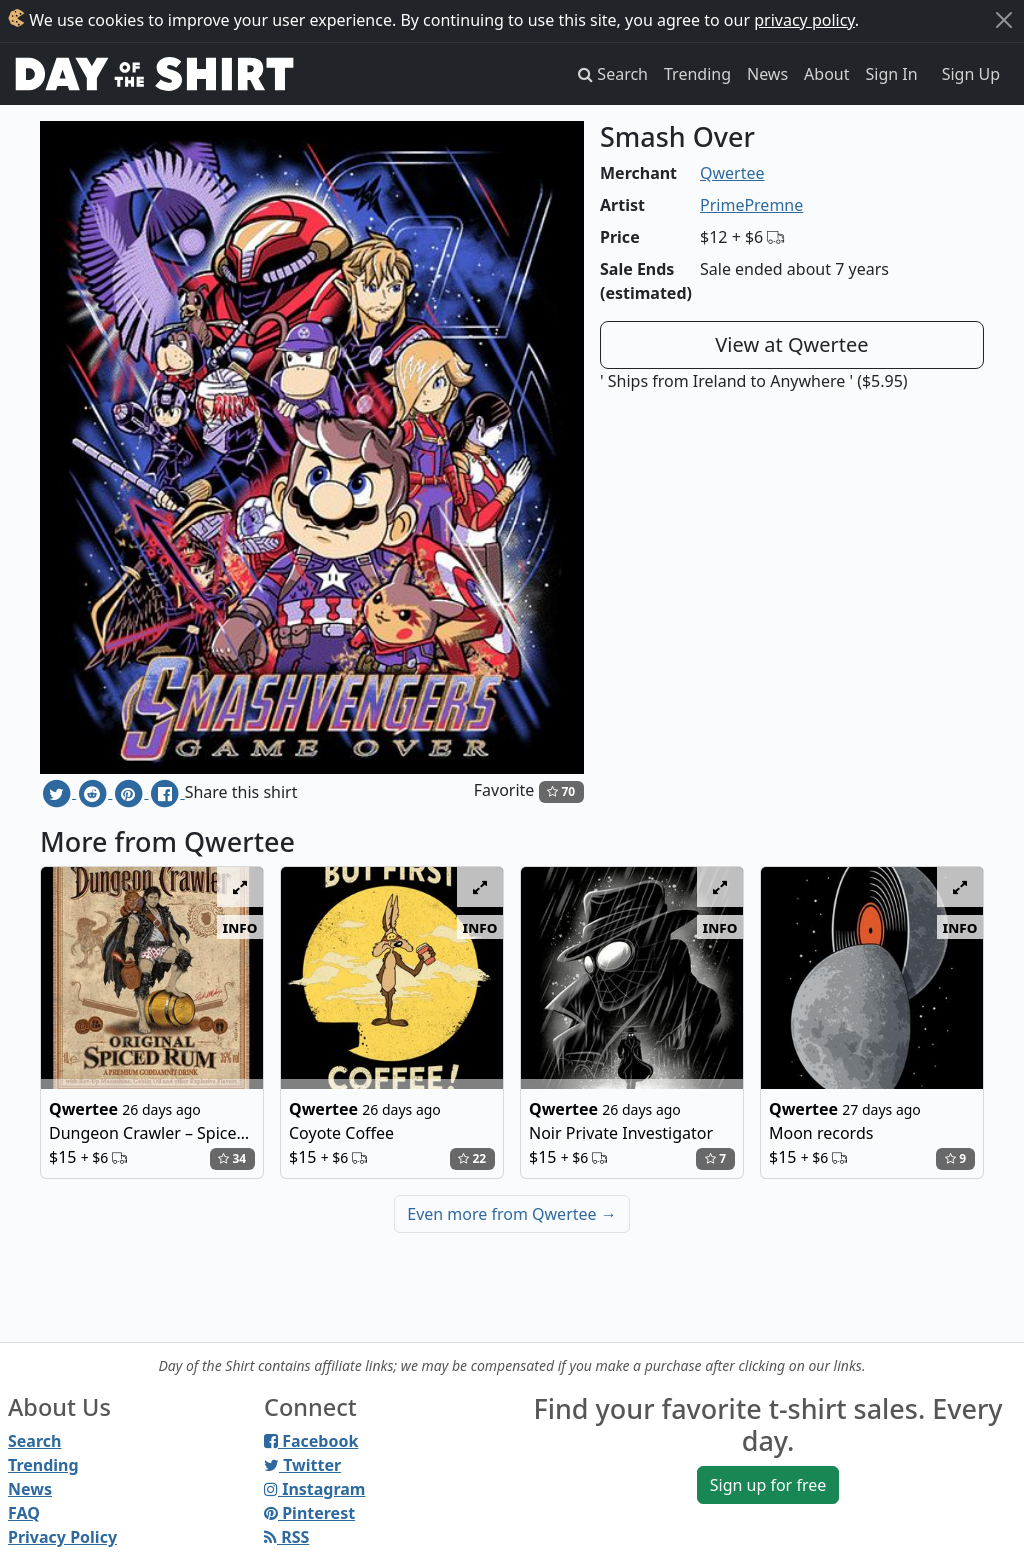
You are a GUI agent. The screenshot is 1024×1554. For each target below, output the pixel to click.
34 (232, 1158)
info (240, 927)
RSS (286, 1537)
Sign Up (971, 74)
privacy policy (804, 20)
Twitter (302, 1465)
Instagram (314, 1489)
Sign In (892, 74)
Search (34, 1441)
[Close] (1004, 20)
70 (561, 791)
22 (472, 1158)
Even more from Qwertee (512, 1214)
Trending (697, 74)
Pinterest (309, 1513)
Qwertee (732, 173)
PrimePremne (751, 205)
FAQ (24, 1513)
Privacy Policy (62, 1537)
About (826, 74)
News (767, 74)
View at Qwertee (791, 344)
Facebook (311, 1441)
